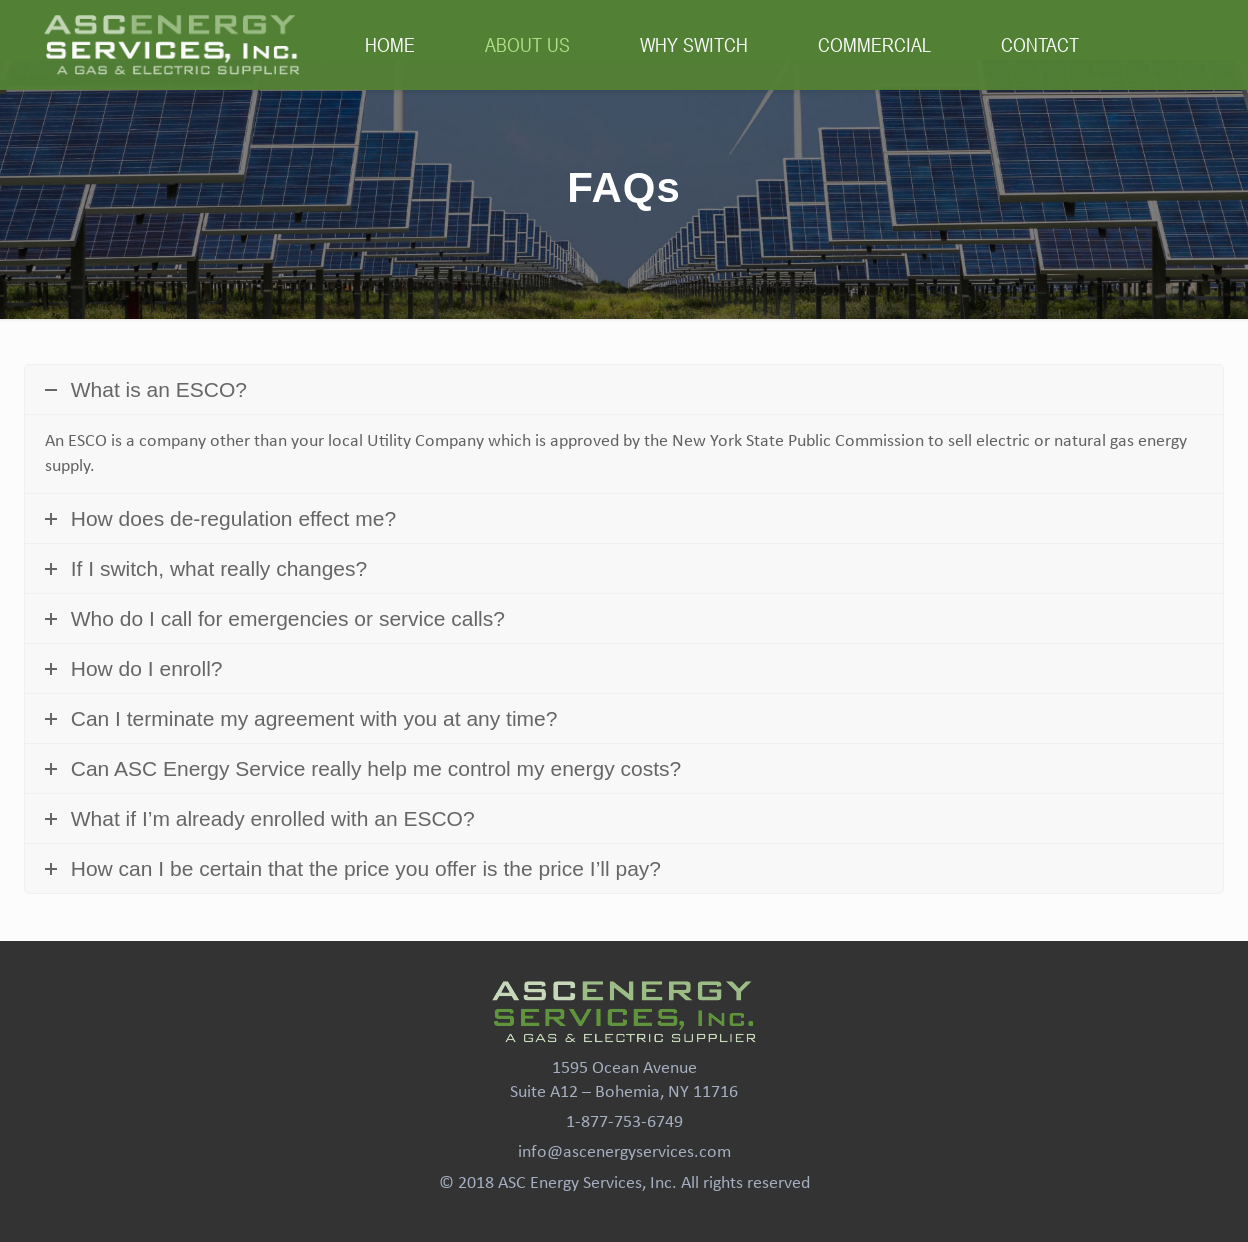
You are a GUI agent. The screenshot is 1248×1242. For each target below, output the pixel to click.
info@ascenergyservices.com (624, 1152)
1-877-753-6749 (624, 1122)
